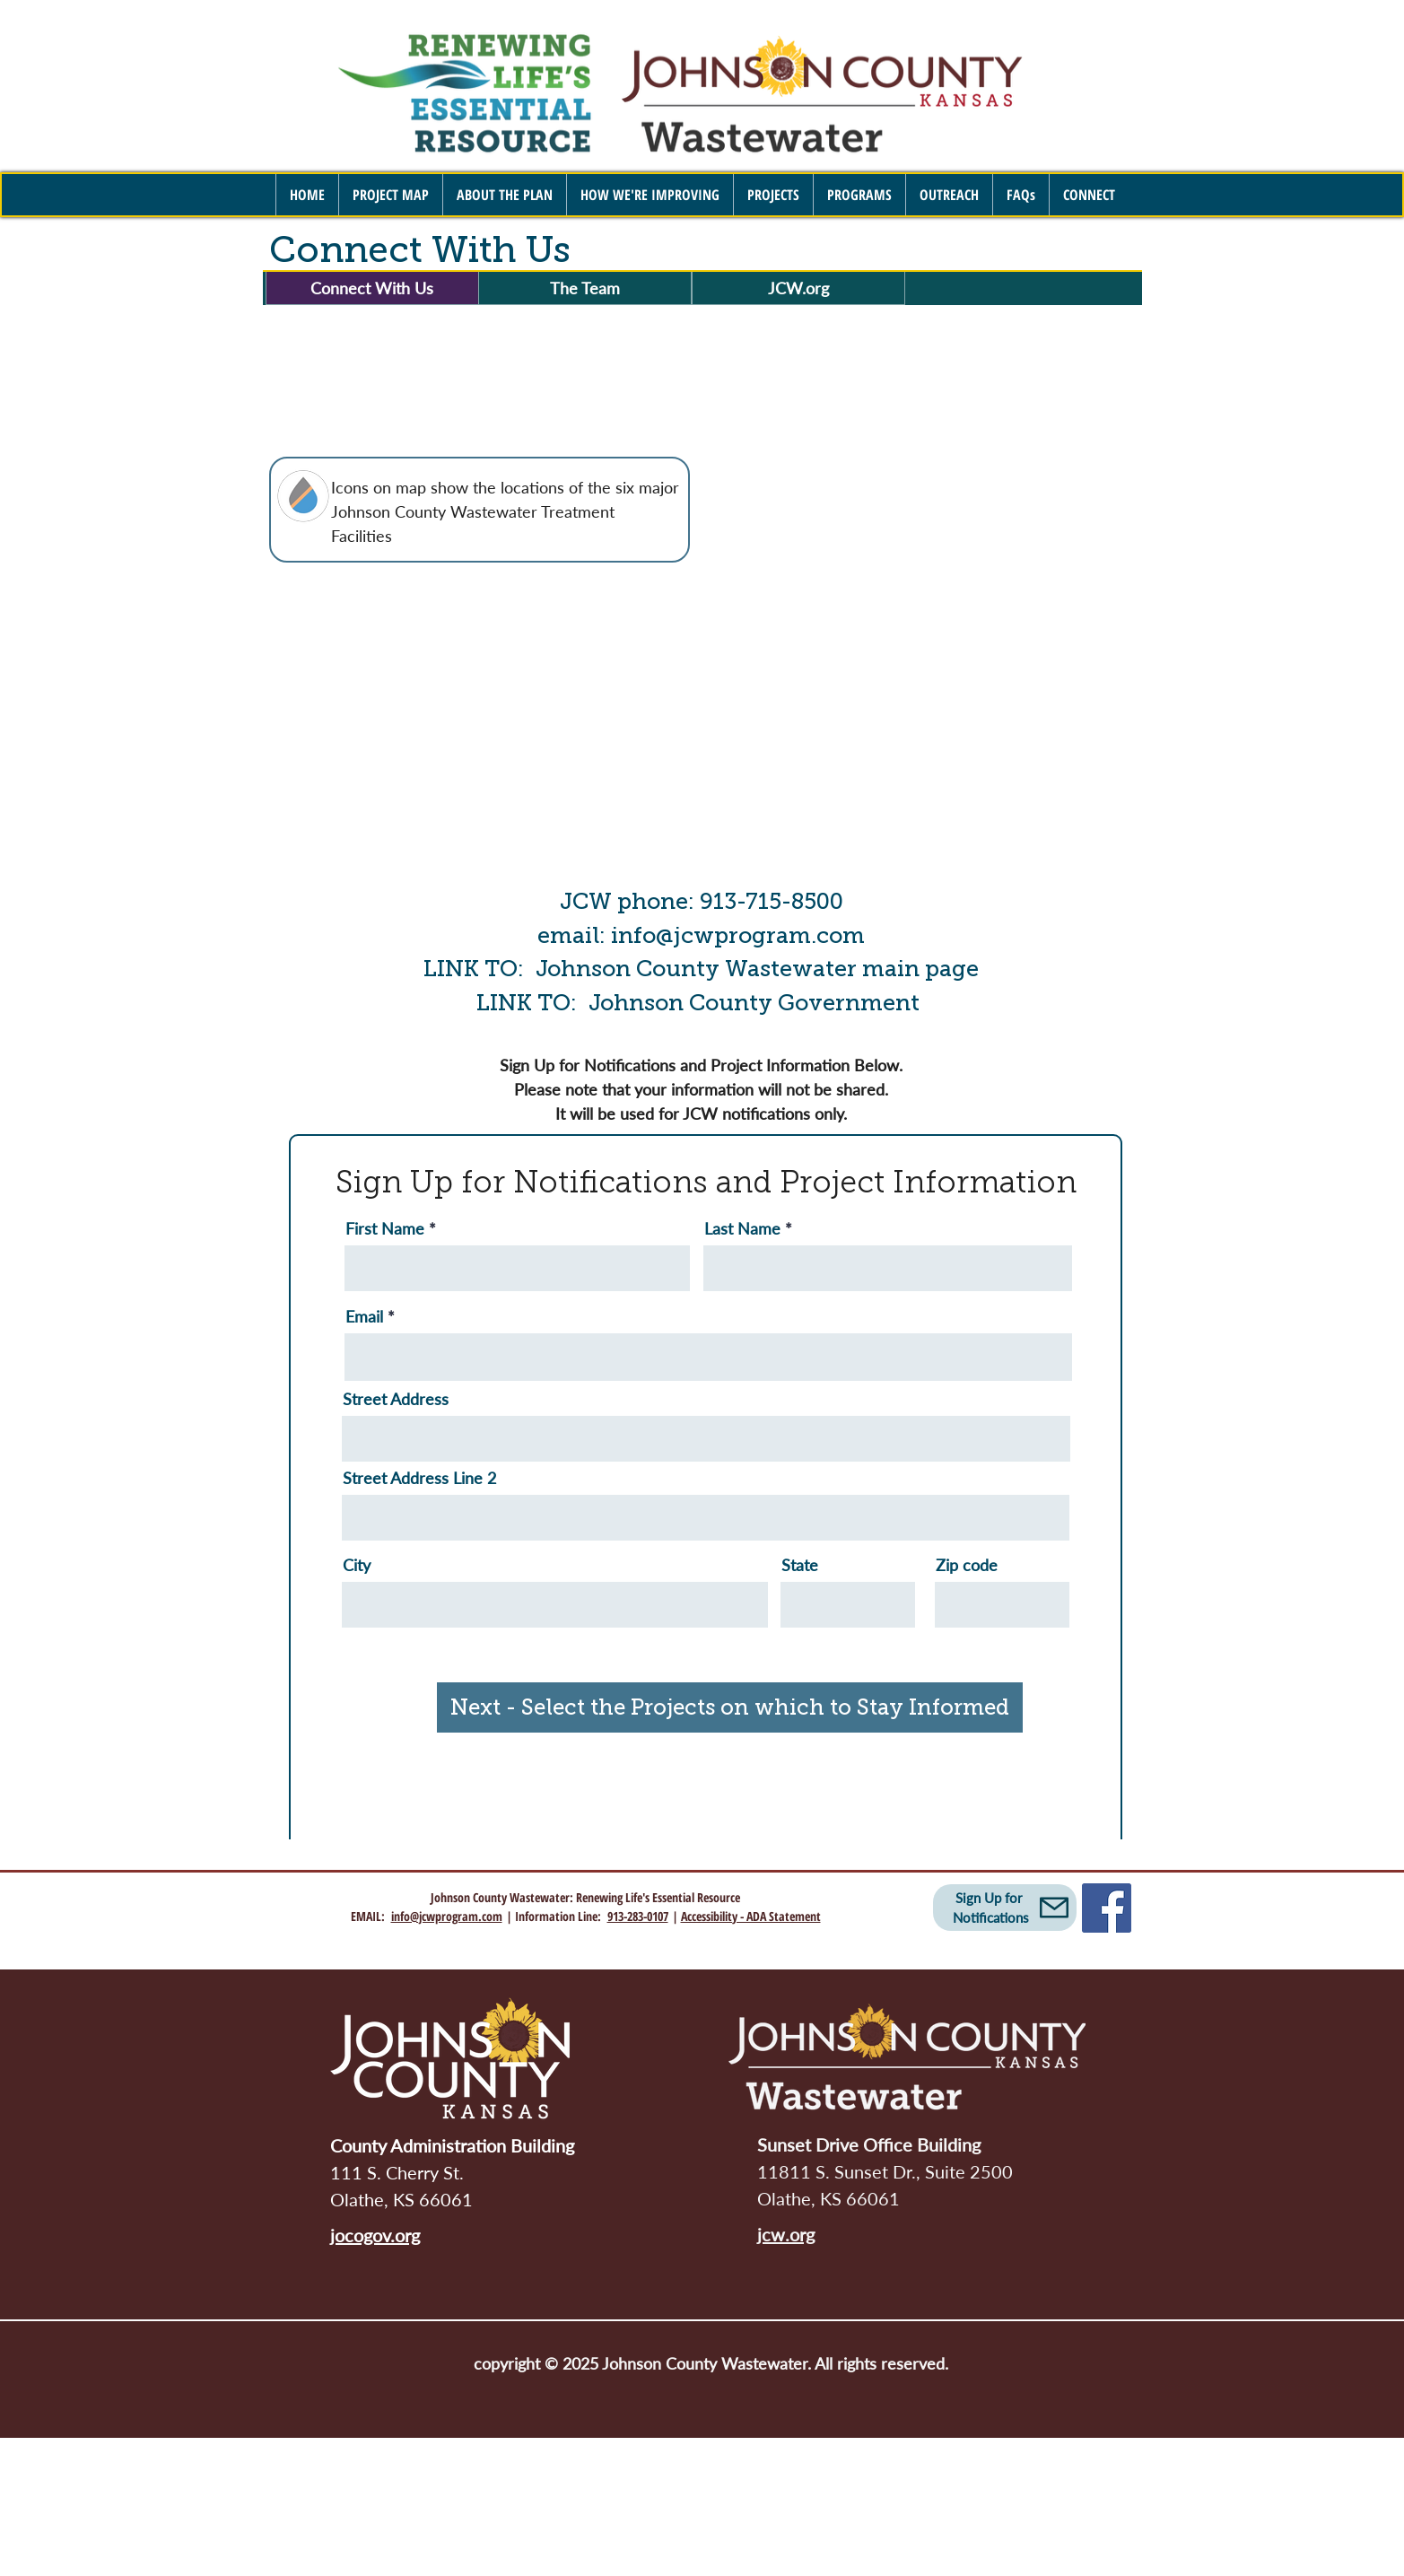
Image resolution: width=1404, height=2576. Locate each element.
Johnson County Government (757, 1003)
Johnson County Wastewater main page (757, 968)
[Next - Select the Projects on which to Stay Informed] (730, 1707)
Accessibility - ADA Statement (751, 1916)
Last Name (742, 1228)
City (357, 1565)
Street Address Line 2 (419, 1478)
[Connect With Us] (372, 288)
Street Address (396, 1399)
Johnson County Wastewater (500, 1897)
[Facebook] (1106, 1908)
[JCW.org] (798, 288)
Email (364, 1316)
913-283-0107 (637, 1916)
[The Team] (585, 288)
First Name (384, 1228)
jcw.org (786, 2234)
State (799, 1565)
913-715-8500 (771, 901)
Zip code (967, 1565)
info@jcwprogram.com (738, 935)
